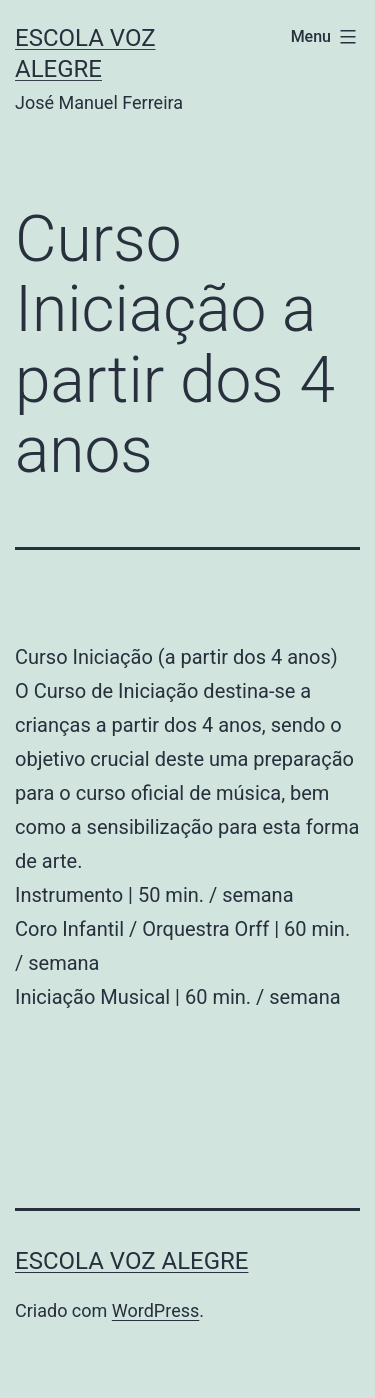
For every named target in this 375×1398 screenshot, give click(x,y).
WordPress (155, 1310)
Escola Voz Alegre (131, 1261)
